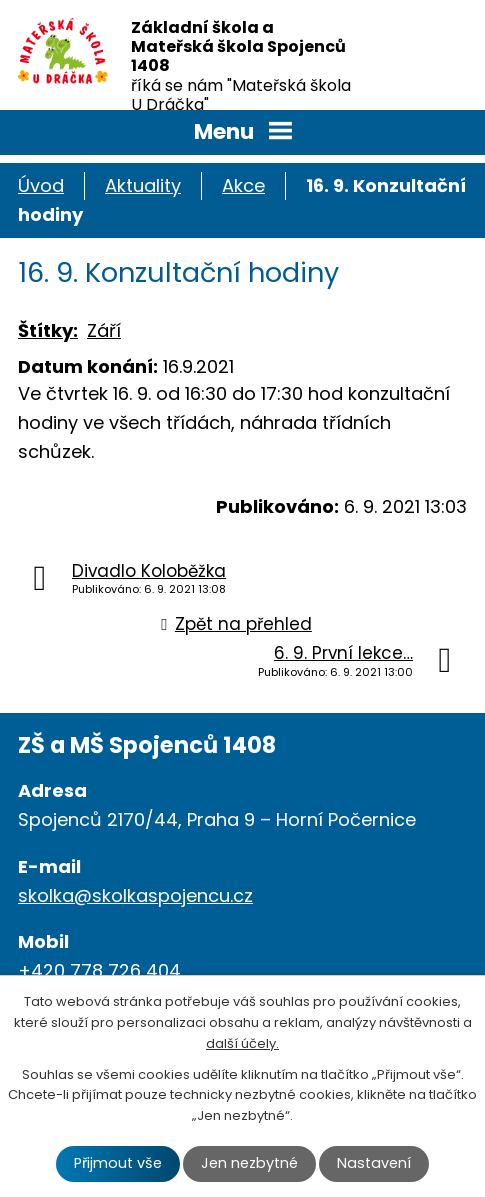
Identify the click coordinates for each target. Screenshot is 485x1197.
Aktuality (143, 185)
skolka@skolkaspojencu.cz (135, 895)
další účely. (242, 1043)
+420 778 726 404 (99, 970)
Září (104, 330)
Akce (243, 185)
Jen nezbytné (249, 1163)
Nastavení (374, 1163)
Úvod (41, 185)
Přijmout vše (118, 1163)
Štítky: (48, 330)
